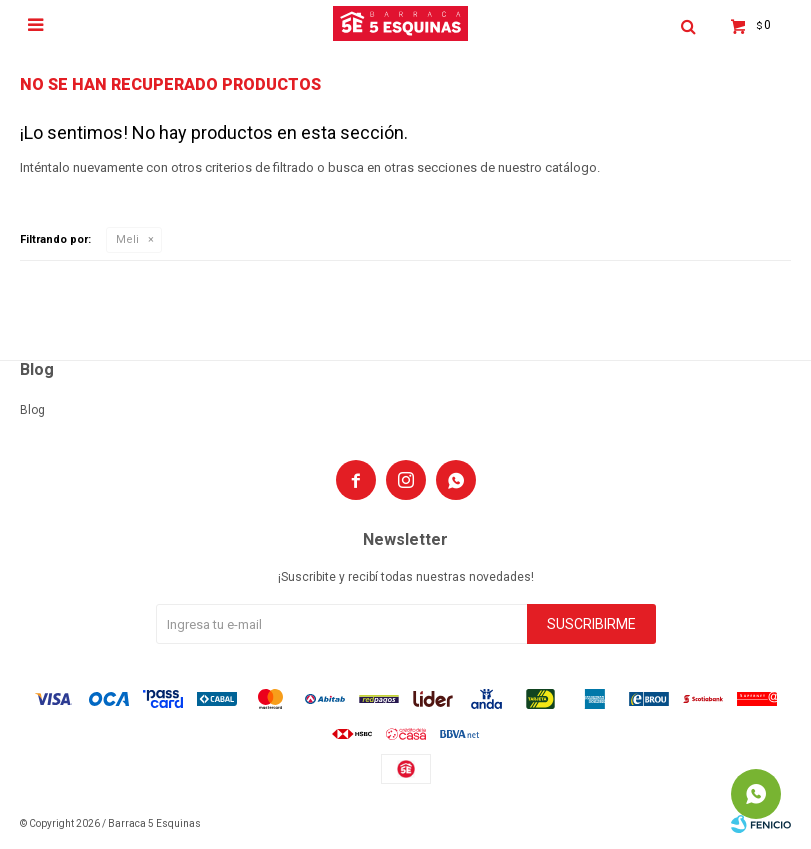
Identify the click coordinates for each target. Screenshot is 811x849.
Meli (127, 239)
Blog (32, 410)
